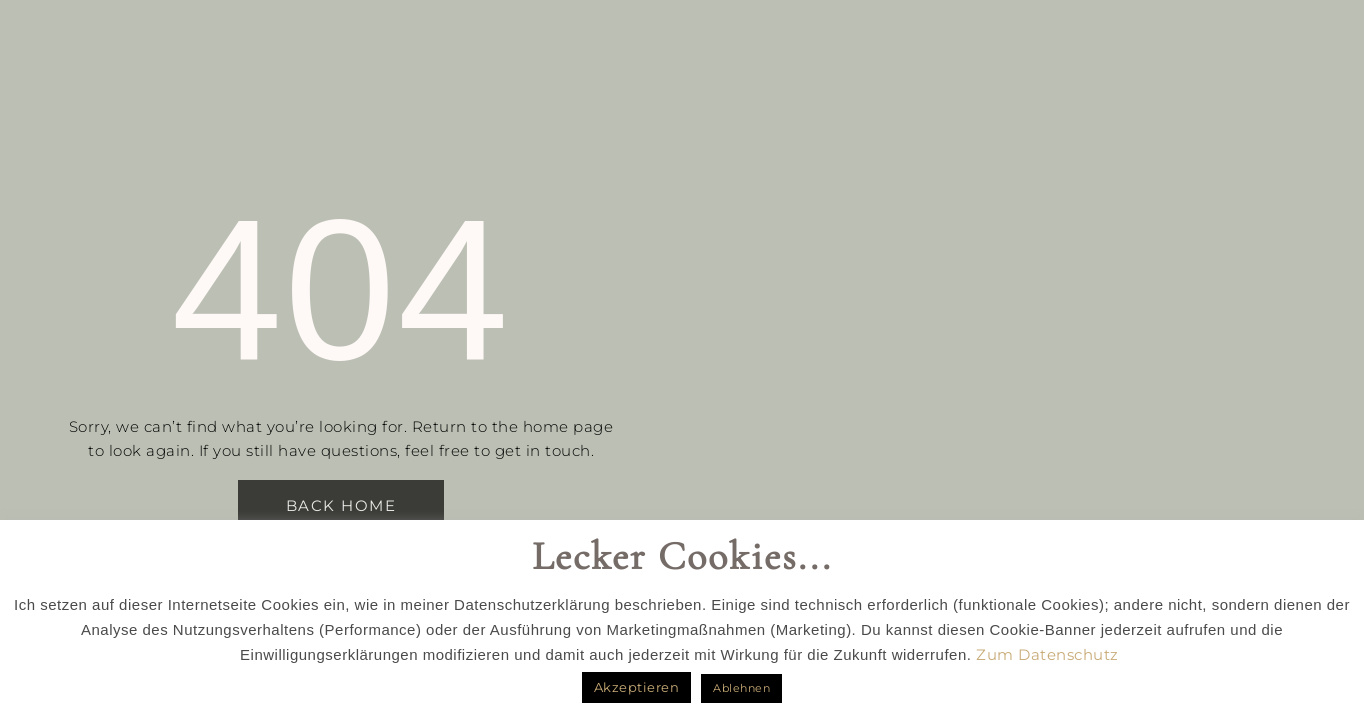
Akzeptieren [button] (637, 687)
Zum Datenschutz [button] (1047, 654)
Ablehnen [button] (741, 688)
